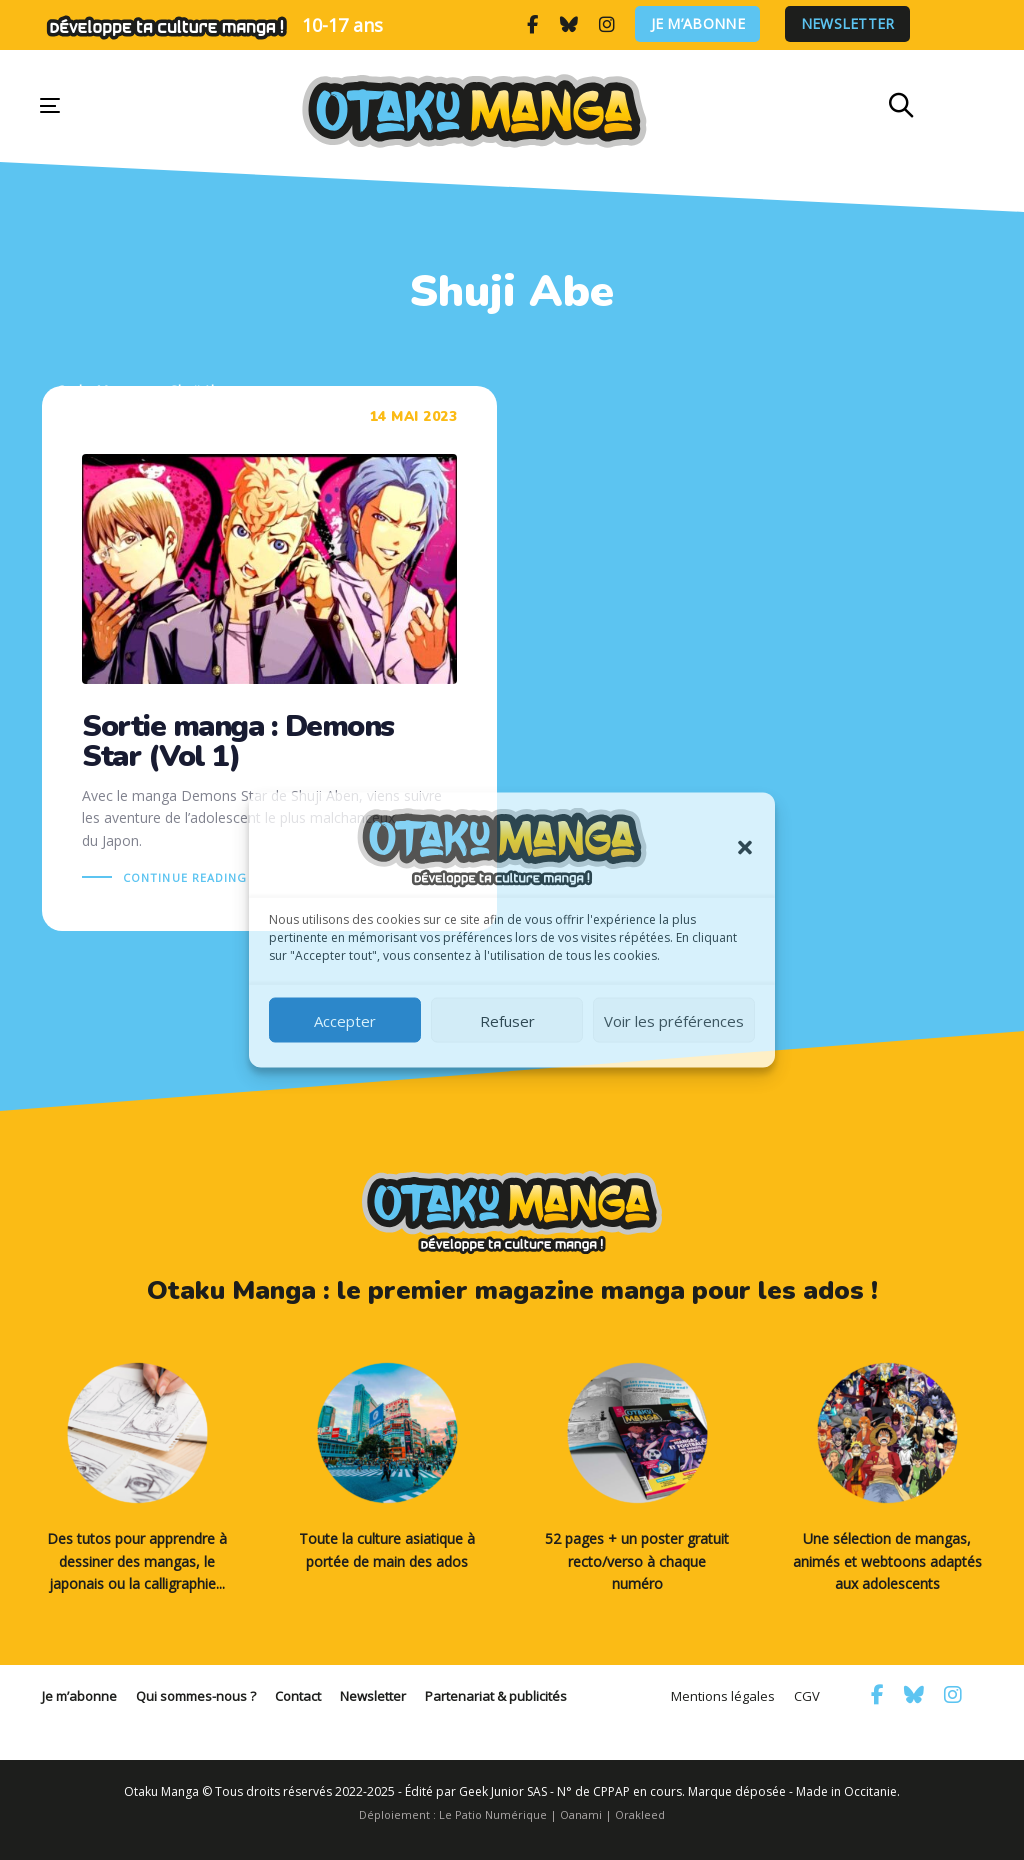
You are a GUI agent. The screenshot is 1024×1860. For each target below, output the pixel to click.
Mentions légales (723, 1696)
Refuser (507, 1020)
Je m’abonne (698, 24)
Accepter (345, 1020)
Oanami (581, 1814)
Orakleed (640, 1814)
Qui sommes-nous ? (196, 1696)
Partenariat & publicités (496, 1696)
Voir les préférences (674, 1020)
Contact (298, 1696)
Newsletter (848, 24)
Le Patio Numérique (493, 1814)
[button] (745, 848)
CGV (807, 1696)
